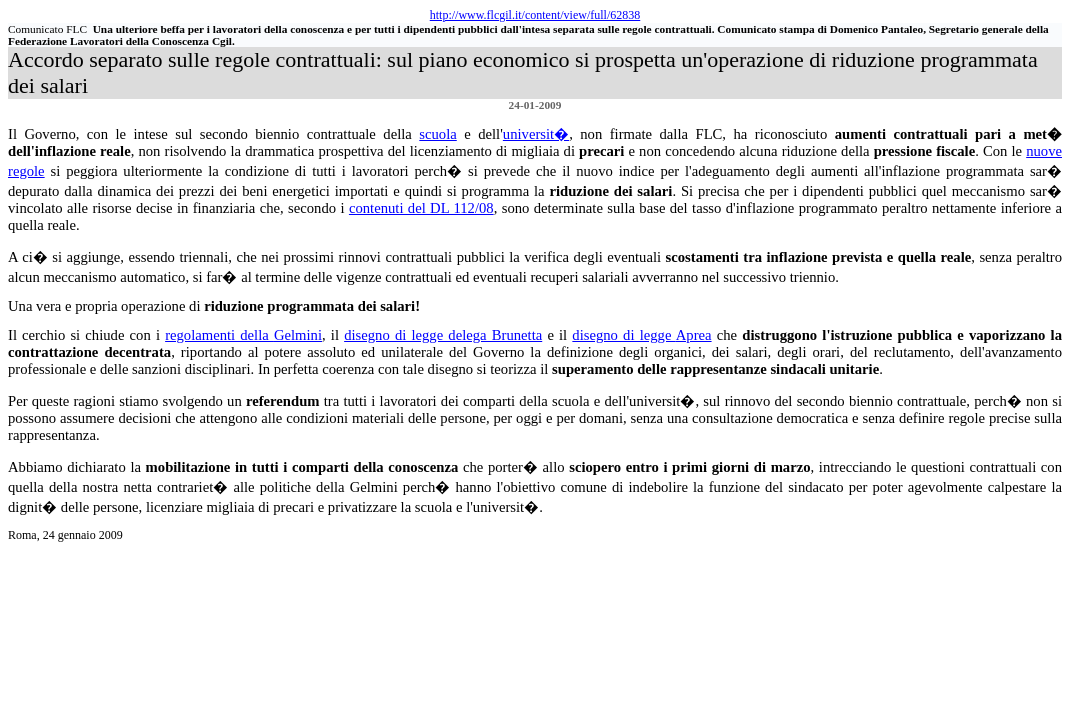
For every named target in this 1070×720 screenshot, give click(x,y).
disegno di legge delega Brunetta (443, 335)
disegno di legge (641, 335)
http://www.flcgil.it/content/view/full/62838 (535, 15)
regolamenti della (243, 335)
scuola (437, 134)
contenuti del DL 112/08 (421, 208)
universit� (536, 134)
